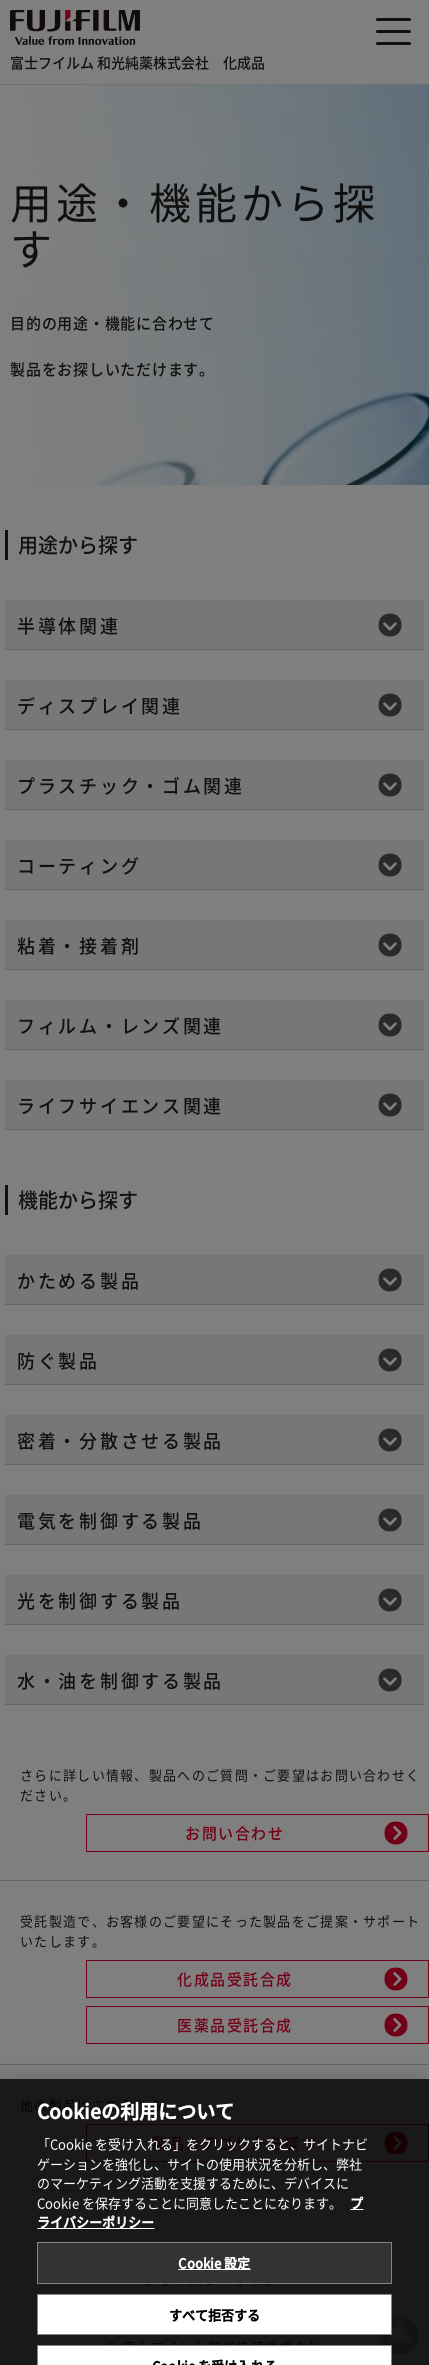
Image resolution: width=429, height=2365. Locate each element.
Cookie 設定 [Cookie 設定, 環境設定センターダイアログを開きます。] (214, 2273)
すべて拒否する (215, 2324)
